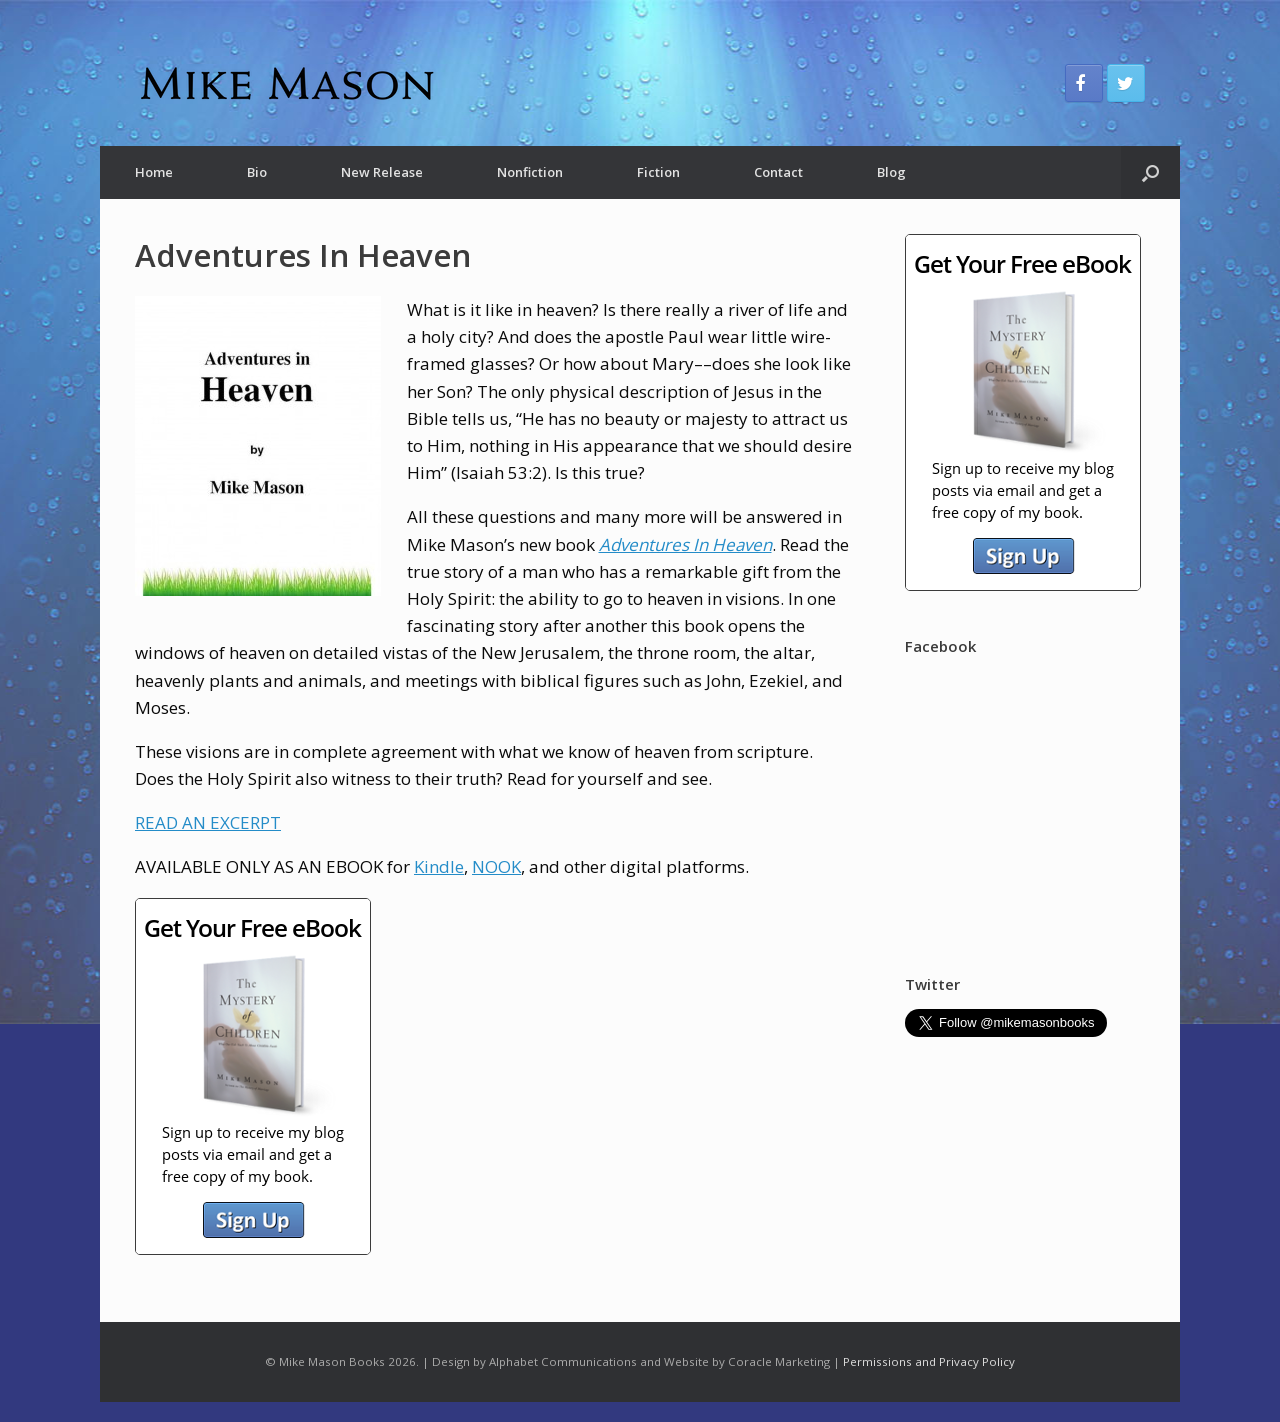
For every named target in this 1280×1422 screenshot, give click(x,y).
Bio (257, 172)
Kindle (439, 866)
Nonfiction (530, 172)
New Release (382, 172)
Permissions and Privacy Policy (929, 1361)
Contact (778, 172)
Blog (891, 172)
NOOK (496, 866)
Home (154, 172)
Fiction (658, 172)
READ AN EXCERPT (208, 822)
